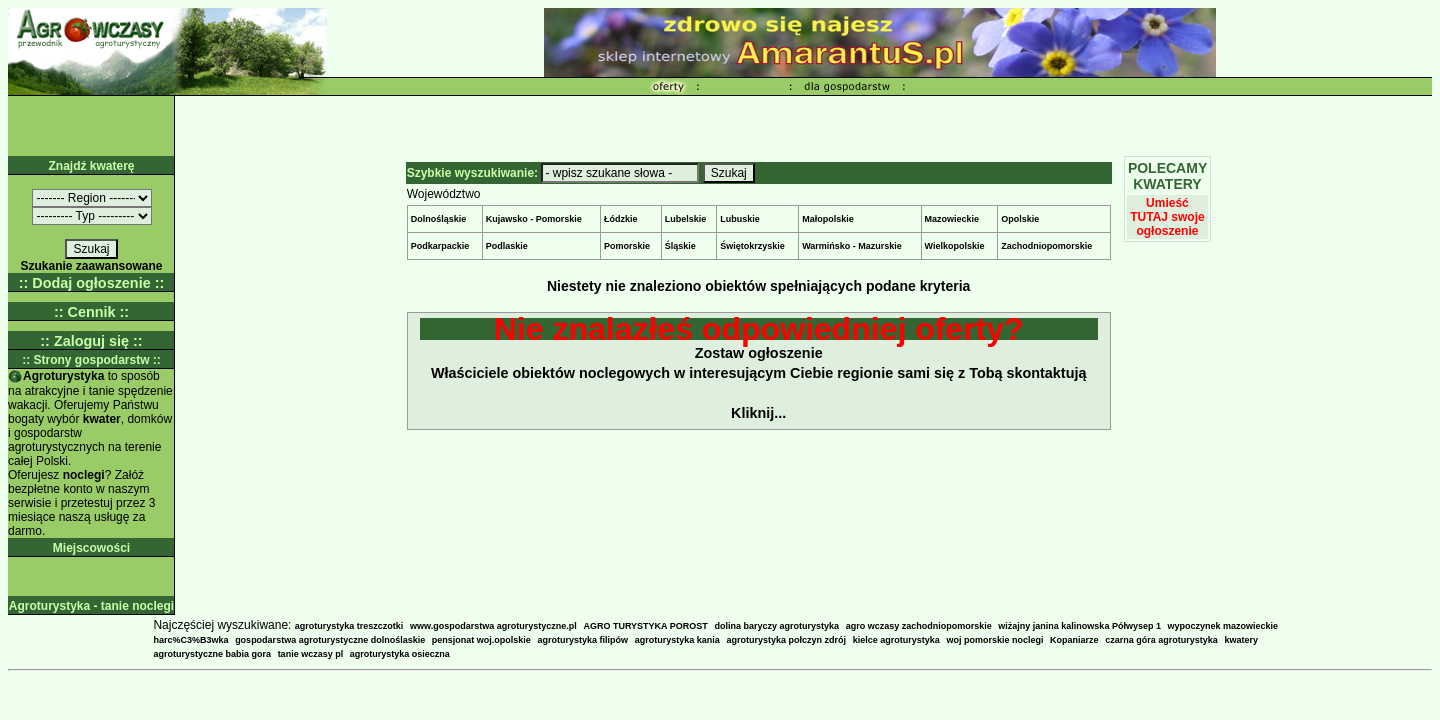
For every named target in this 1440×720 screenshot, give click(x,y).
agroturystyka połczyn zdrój (786, 640)
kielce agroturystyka (896, 640)
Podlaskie (507, 246)
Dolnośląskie (439, 219)
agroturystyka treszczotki (349, 626)
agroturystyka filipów (583, 640)
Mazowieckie (952, 219)
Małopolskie (828, 219)
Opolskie (1020, 219)
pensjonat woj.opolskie (481, 640)
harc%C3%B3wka (190, 640)
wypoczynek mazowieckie (1223, 626)
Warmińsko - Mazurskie (852, 246)
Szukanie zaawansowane (91, 266)
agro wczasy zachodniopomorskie (919, 626)
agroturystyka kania (677, 640)
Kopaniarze (1074, 640)
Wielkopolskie (955, 246)
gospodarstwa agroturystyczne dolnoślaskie (330, 640)
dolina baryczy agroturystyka (776, 626)
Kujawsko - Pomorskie (534, 219)
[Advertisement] (804, 126)
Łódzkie (621, 219)
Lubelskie (686, 219)
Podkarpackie (440, 246)
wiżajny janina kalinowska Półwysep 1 (1079, 626)
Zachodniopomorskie (1046, 246)
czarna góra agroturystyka (1161, 640)
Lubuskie (740, 219)
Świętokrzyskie (752, 246)
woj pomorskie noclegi (994, 640)
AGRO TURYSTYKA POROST (645, 626)
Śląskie (680, 246)
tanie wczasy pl (311, 654)
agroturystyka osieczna (400, 654)
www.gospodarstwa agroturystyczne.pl (493, 626)
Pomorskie (627, 246)
